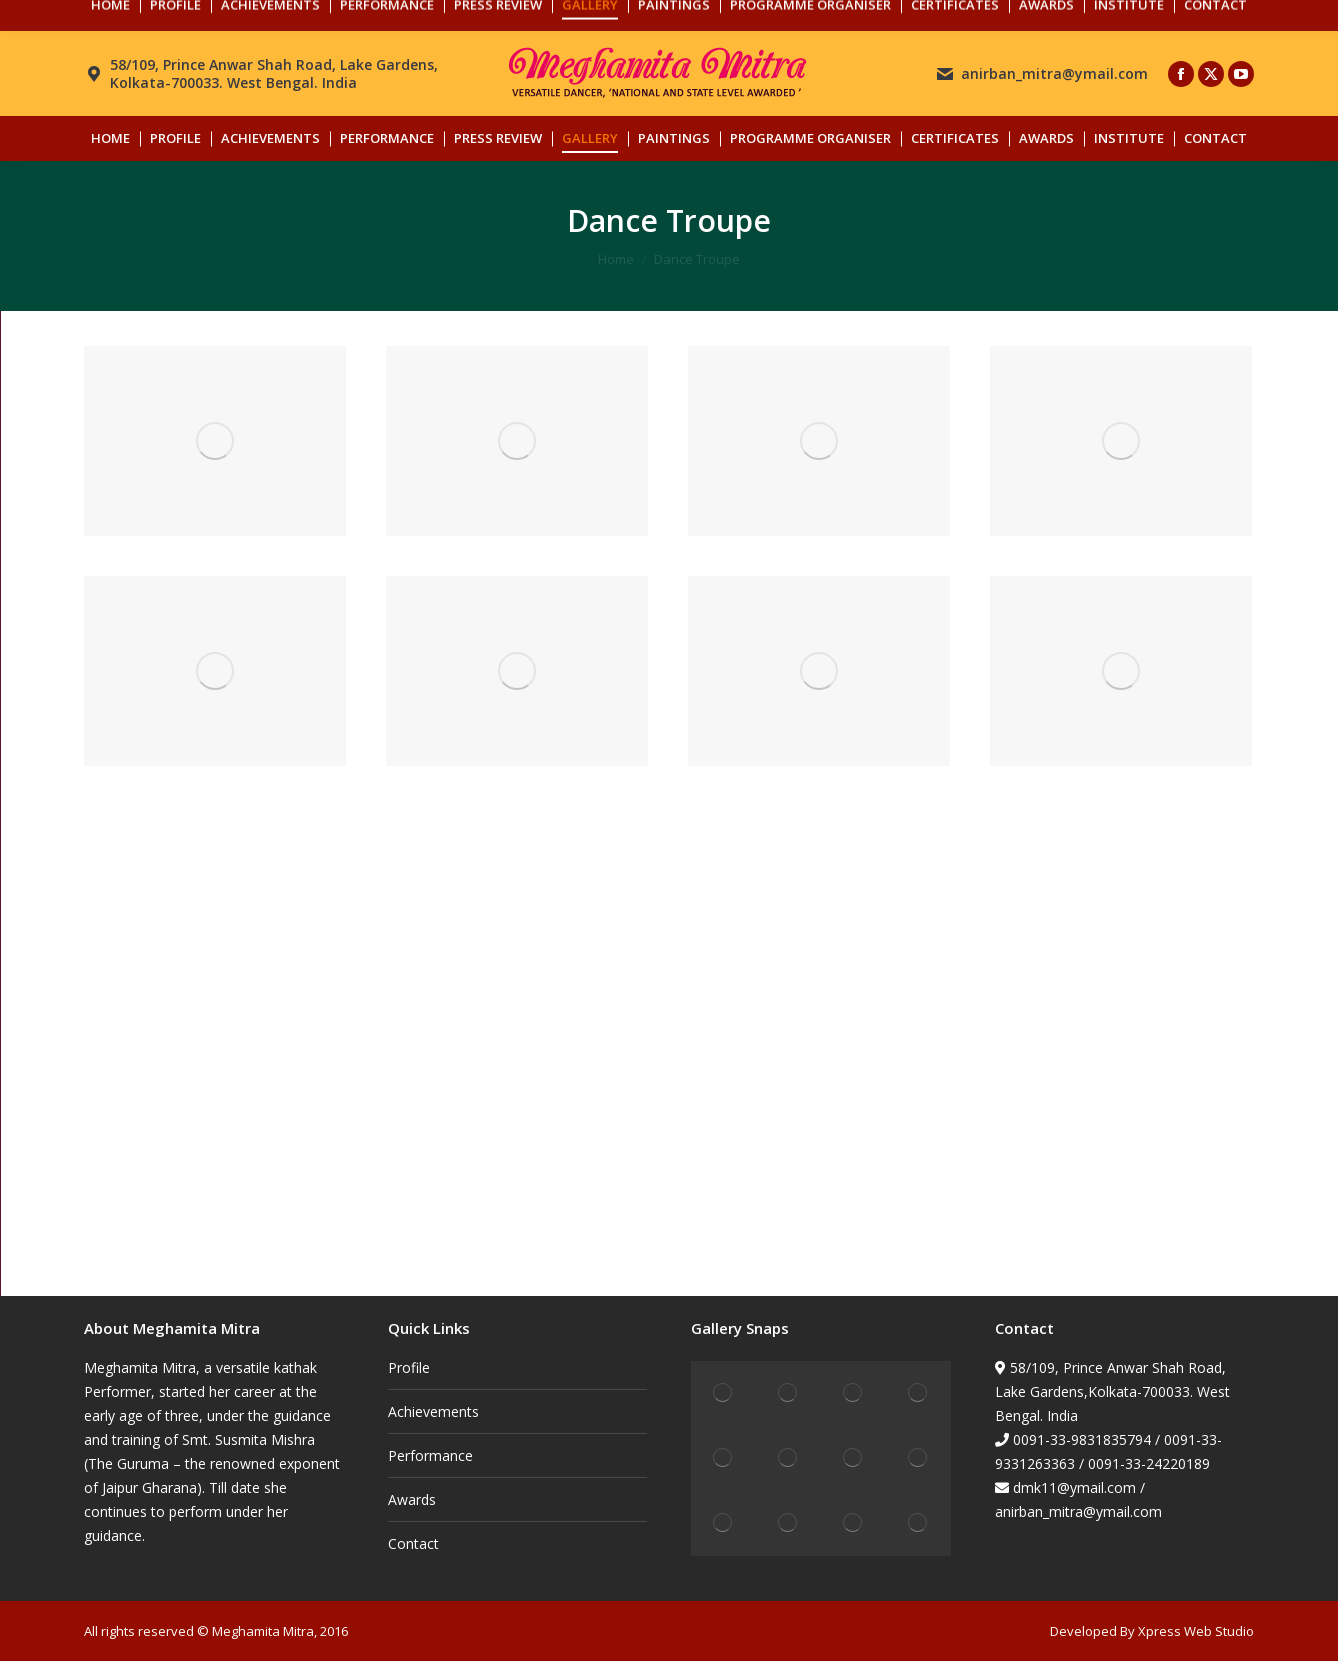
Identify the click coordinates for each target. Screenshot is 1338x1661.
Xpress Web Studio (1196, 1631)
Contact (413, 1543)
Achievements (433, 1411)
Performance (430, 1455)
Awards (412, 1499)
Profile (409, 1367)
